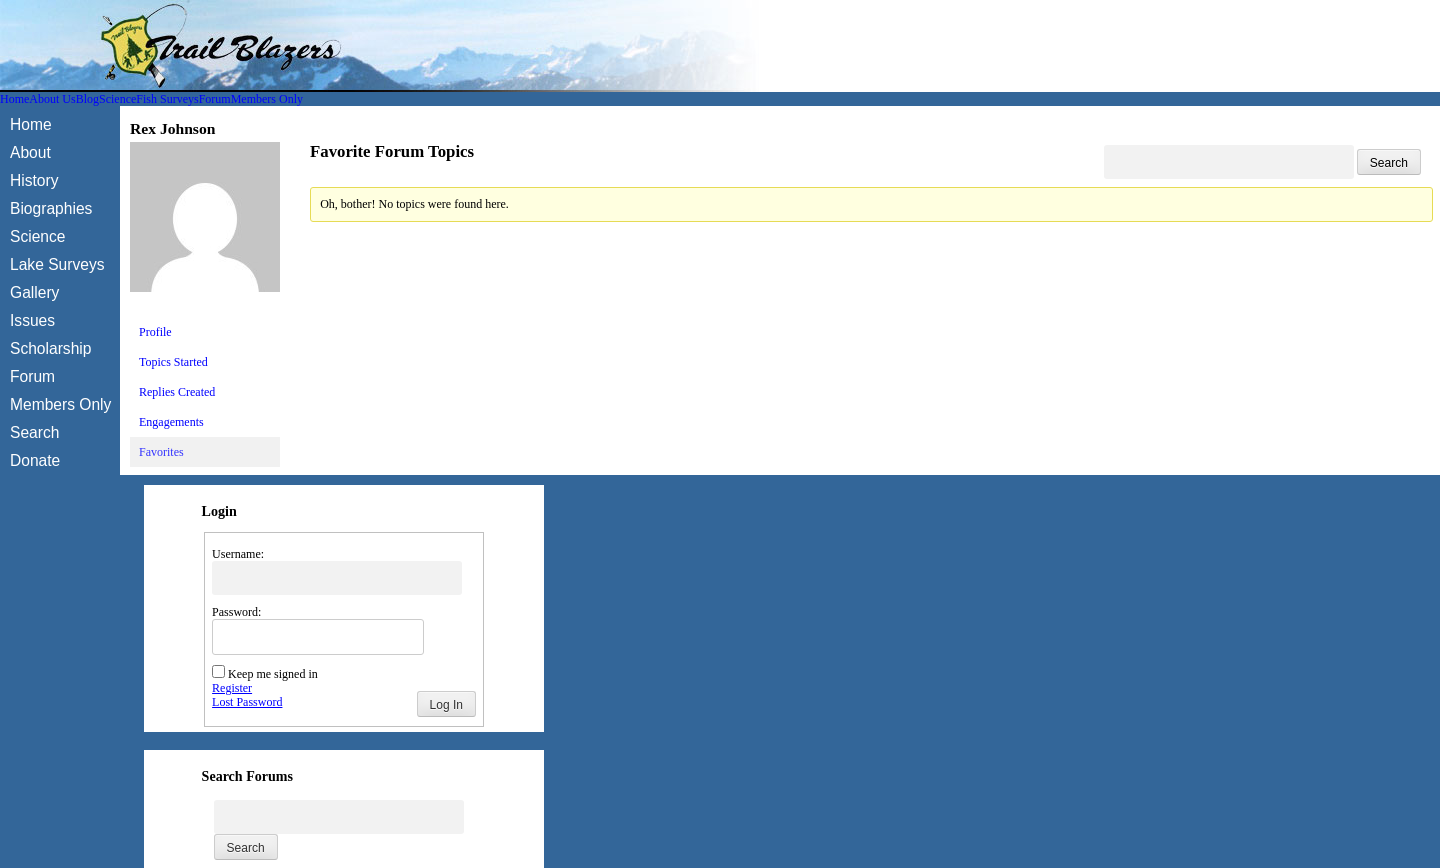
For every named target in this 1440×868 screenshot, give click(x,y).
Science (117, 99)
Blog (87, 99)
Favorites (161, 452)
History (34, 180)
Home (14, 99)
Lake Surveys (57, 264)
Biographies (51, 208)
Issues (32, 320)
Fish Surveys (167, 99)
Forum (215, 99)
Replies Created (177, 392)
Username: (238, 554)
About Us (52, 99)
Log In (446, 705)
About (30, 152)
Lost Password (247, 702)
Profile (155, 332)
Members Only (267, 99)
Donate (35, 460)
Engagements (171, 422)
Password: (236, 612)
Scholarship (50, 348)
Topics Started (173, 362)
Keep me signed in (273, 674)
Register (232, 688)
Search (34, 432)
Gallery (34, 292)
